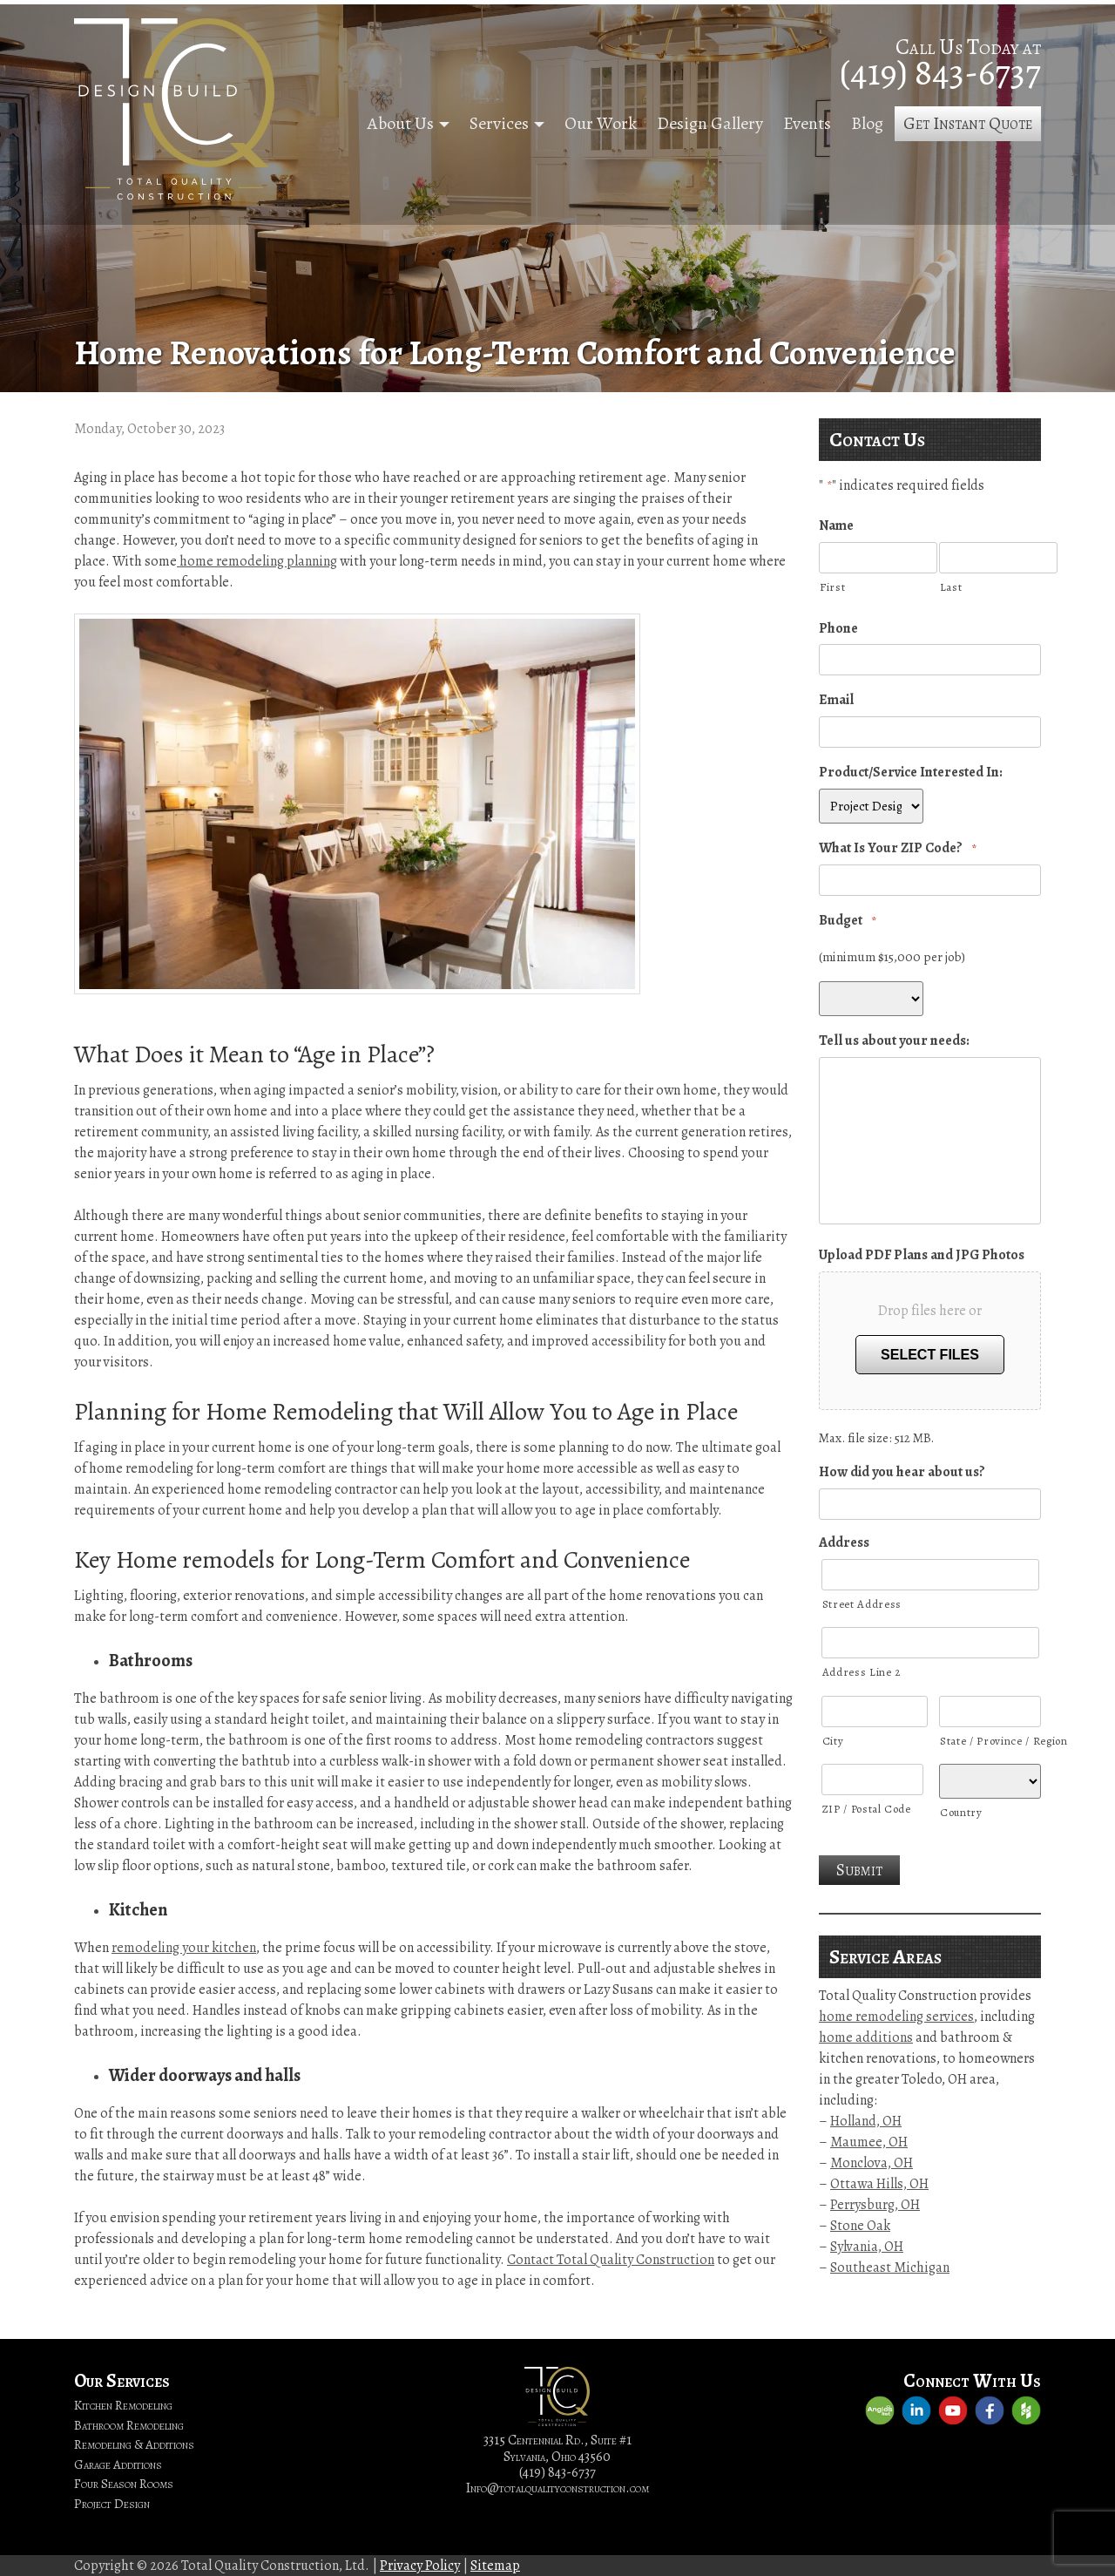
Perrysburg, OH (875, 2204)
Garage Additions (118, 2464)
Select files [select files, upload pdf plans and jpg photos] (930, 1354)
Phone (838, 629)
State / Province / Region (990, 1740)
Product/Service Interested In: (911, 772)
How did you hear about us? (902, 1472)
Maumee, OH (869, 2142)
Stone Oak (860, 2225)
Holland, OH (866, 2121)
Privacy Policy (420, 2565)
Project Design (112, 2503)
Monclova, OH (871, 2163)
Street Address (862, 1603)
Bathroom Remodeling (129, 2425)
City (833, 1740)
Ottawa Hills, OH (879, 2183)
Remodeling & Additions (134, 2444)
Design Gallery (710, 123)
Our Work (600, 123)
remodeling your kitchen (184, 1947)
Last (951, 587)
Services (499, 123)
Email (836, 700)
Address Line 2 (861, 1671)
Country (961, 1812)
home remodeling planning (257, 561)
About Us (401, 123)
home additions (866, 2037)
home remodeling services (896, 2016)
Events (807, 123)
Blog (867, 123)
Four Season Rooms (123, 2483)
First (832, 587)
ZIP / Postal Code (866, 1808)
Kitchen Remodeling (123, 2405)
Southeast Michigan (889, 2267)
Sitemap (495, 2565)
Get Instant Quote (967, 123)
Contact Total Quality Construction (610, 2259)
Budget (847, 921)
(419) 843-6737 (940, 72)
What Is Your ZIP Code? (897, 848)
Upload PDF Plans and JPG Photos (921, 1255)
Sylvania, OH (866, 2246)
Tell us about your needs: (894, 1041)
